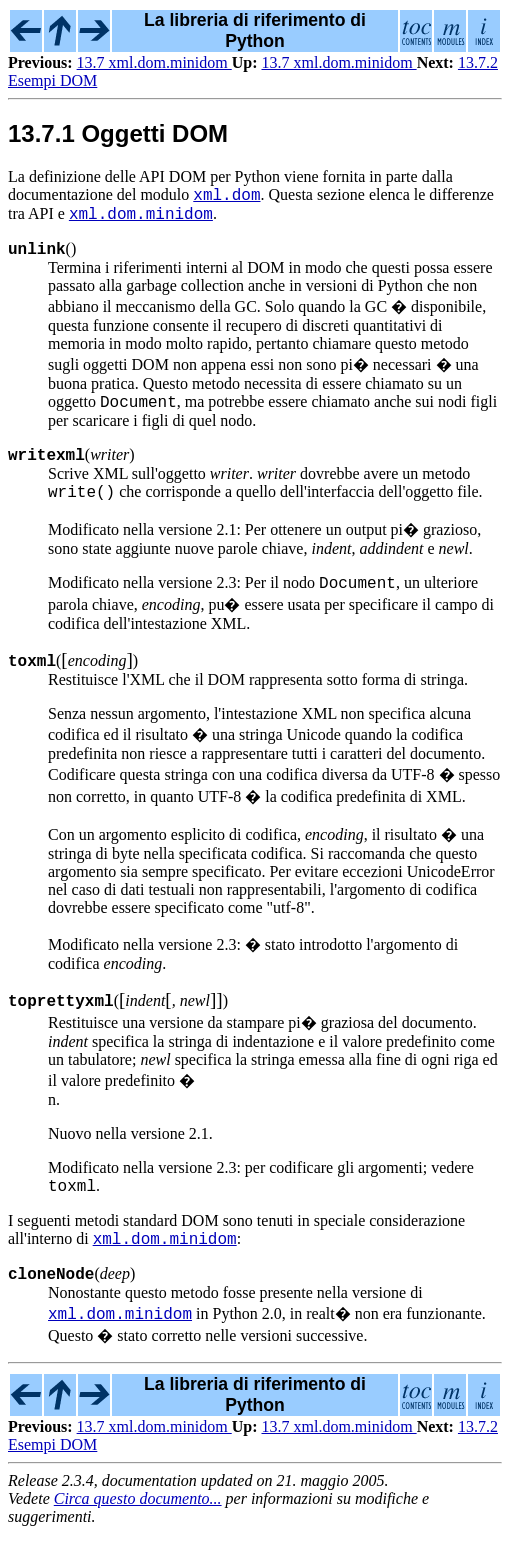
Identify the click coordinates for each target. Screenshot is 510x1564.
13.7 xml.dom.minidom (154, 62)
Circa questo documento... (138, 1528)
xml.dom (226, 197)
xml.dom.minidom (141, 219)
